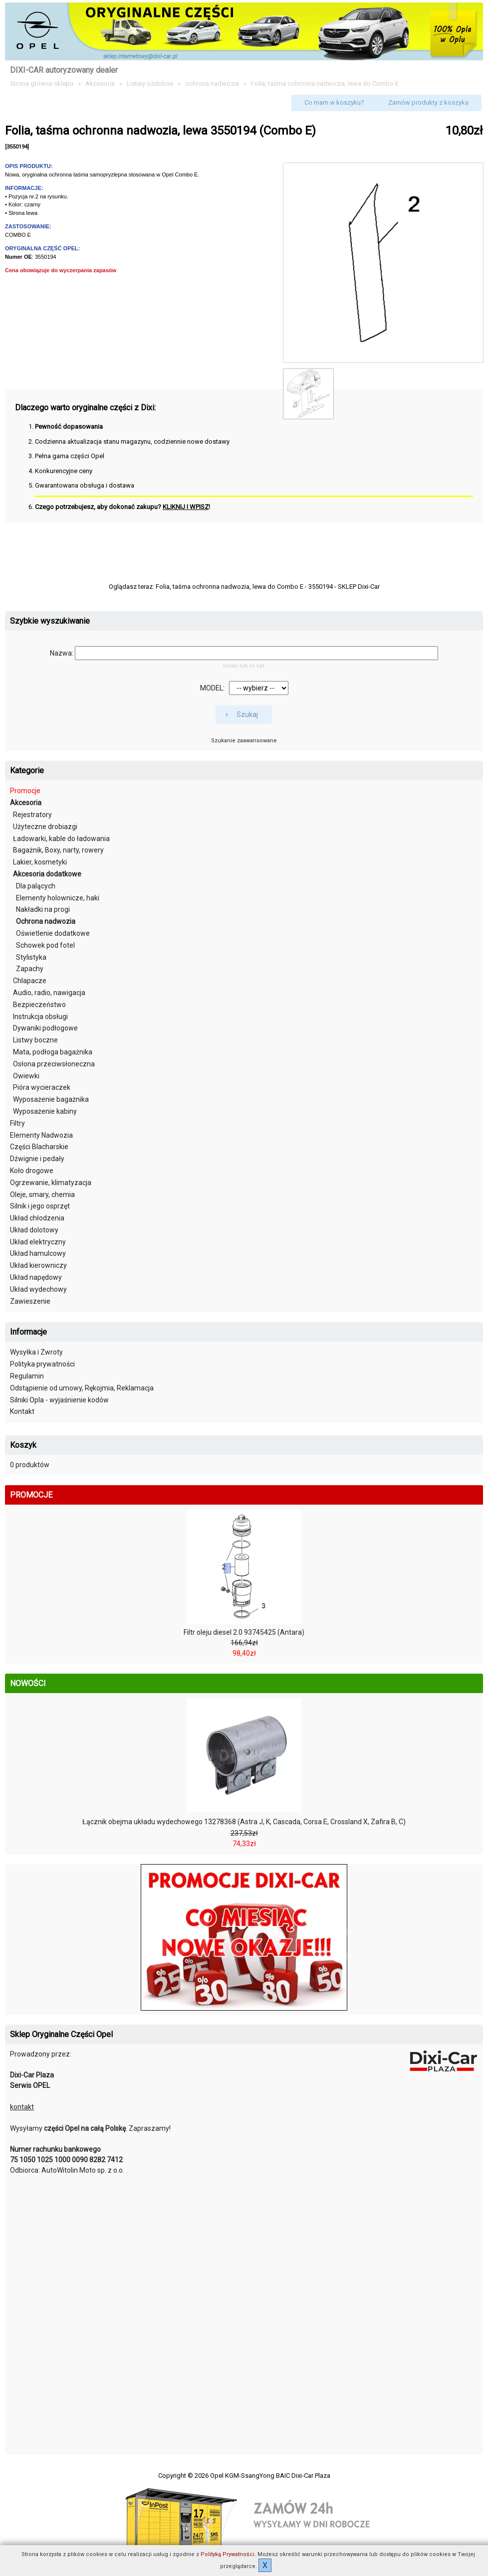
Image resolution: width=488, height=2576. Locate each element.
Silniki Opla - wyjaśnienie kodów (59, 1400)
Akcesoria (100, 83)
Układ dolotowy (34, 1230)
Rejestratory (32, 815)
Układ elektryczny (38, 1242)
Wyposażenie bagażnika (51, 1099)
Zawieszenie (30, 1301)
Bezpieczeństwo (39, 1005)
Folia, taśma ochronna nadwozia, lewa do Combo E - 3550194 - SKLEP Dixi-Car (268, 586)
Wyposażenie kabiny (45, 1111)
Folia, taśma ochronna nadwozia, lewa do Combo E (325, 83)
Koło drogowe (31, 1171)
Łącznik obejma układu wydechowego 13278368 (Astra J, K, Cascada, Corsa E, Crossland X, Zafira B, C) (244, 1822)
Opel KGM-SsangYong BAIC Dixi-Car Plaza (270, 2475)
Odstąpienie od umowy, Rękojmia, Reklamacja (82, 1388)
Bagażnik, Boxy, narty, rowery (58, 850)
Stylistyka (31, 957)
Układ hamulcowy (38, 1253)
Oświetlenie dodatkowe (53, 933)
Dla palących (35, 886)
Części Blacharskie (39, 1147)
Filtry (17, 1123)
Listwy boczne (35, 1040)
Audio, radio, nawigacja (49, 993)
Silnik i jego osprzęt (40, 1206)
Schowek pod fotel (45, 945)
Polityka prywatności (42, 1364)
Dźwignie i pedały (37, 1159)
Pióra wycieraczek (41, 1087)
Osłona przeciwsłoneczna (54, 1064)
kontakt (22, 2107)
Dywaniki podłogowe (45, 1028)
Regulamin (27, 1376)
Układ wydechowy (38, 1289)
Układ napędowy (36, 1277)
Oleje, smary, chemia (42, 1195)
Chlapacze (29, 981)
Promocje (25, 791)
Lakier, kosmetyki (40, 862)
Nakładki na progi (43, 909)
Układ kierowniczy (38, 1265)
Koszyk (23, 1445)
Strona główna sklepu (41, 83)
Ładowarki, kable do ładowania (61, 839)
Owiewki (26, 1076)
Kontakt (22, 1411)
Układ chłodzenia (37, 1218)
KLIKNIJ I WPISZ (186, 507)
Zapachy (29, 969)
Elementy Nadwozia (41, 1135)
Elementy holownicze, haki (57, 898)
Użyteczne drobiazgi (45, 827)
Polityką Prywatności (227, 2554)
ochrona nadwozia (212, 83)
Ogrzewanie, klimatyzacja (50, 1183)
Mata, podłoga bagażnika (52, 1052)
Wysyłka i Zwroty (36, 1352)
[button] (334, 103)
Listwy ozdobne (150, 83)
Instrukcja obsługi (40, 1017)
